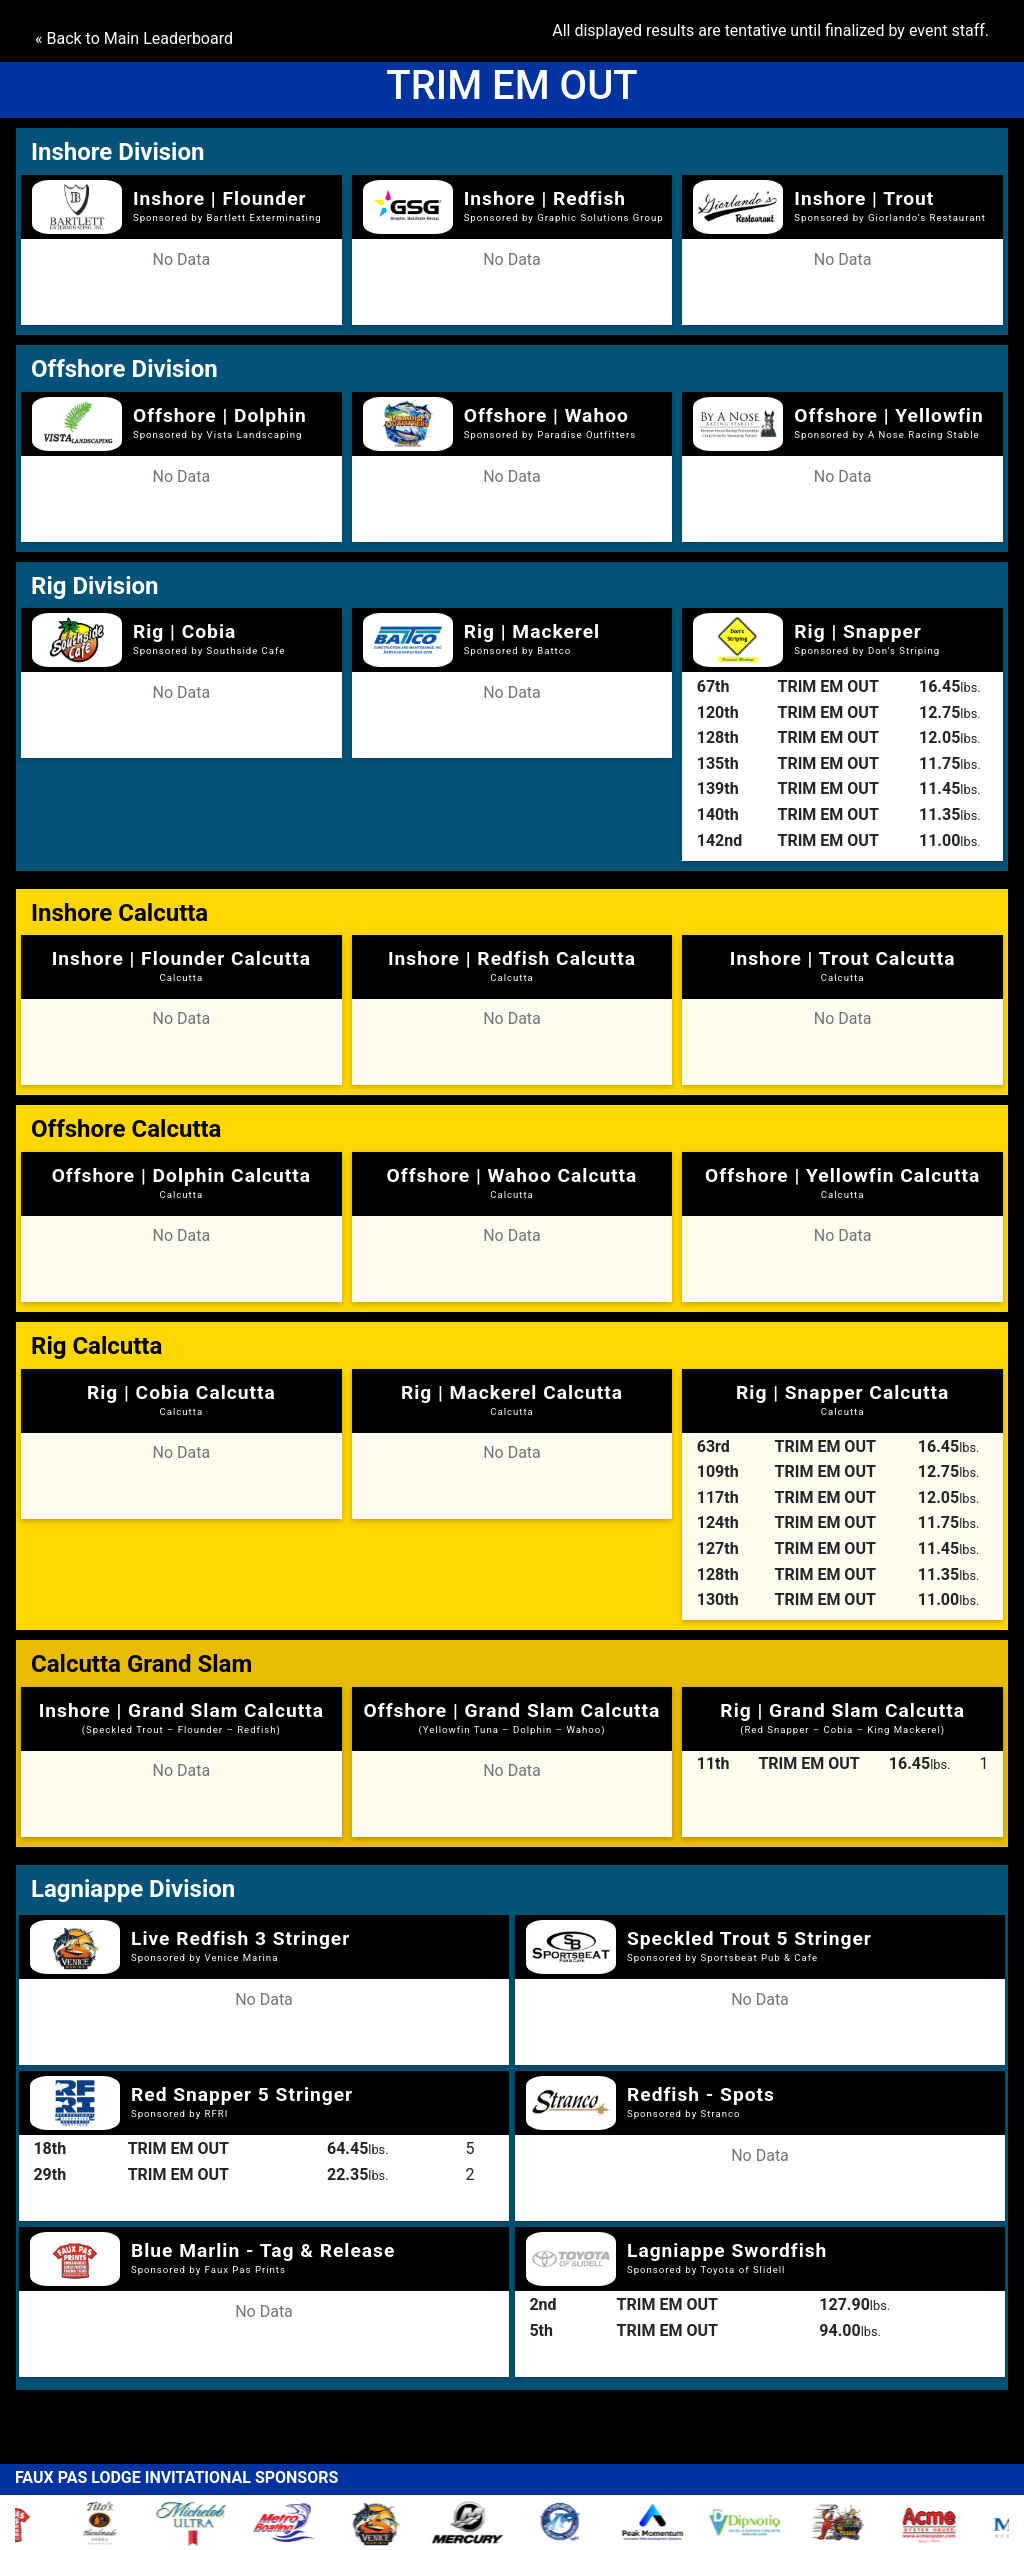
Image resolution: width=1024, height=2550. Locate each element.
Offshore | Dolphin (220, 415)
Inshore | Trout (864, 198)
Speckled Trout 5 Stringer (749, 1938)
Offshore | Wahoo (546, 415)
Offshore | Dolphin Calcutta (181, 1182)
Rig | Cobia (184, 631)
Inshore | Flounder (220, 198)
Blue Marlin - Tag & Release (263, 2250)
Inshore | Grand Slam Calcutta (181, 1717)
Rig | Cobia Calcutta (181, 1399)
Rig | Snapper (858, 631)
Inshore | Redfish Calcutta (512, 965)
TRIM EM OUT (828, 686)
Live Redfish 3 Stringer (240, 1938)
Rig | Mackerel (532, 631)
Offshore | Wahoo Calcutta (512, 1182)
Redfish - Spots (701, 2094)
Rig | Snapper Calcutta (842, 1399)
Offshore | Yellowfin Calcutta (842, 1182)
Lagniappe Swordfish (727, 2250)
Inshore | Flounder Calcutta (181, 965)
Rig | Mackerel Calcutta (512, 1399)
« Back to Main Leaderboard (134, 38)
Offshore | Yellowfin (888, 415)
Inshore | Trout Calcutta (843, 965)
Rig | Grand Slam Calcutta (842, 1717)
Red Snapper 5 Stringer (242, 2094)
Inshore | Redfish (545, 198)
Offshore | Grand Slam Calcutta (512, 1717)
